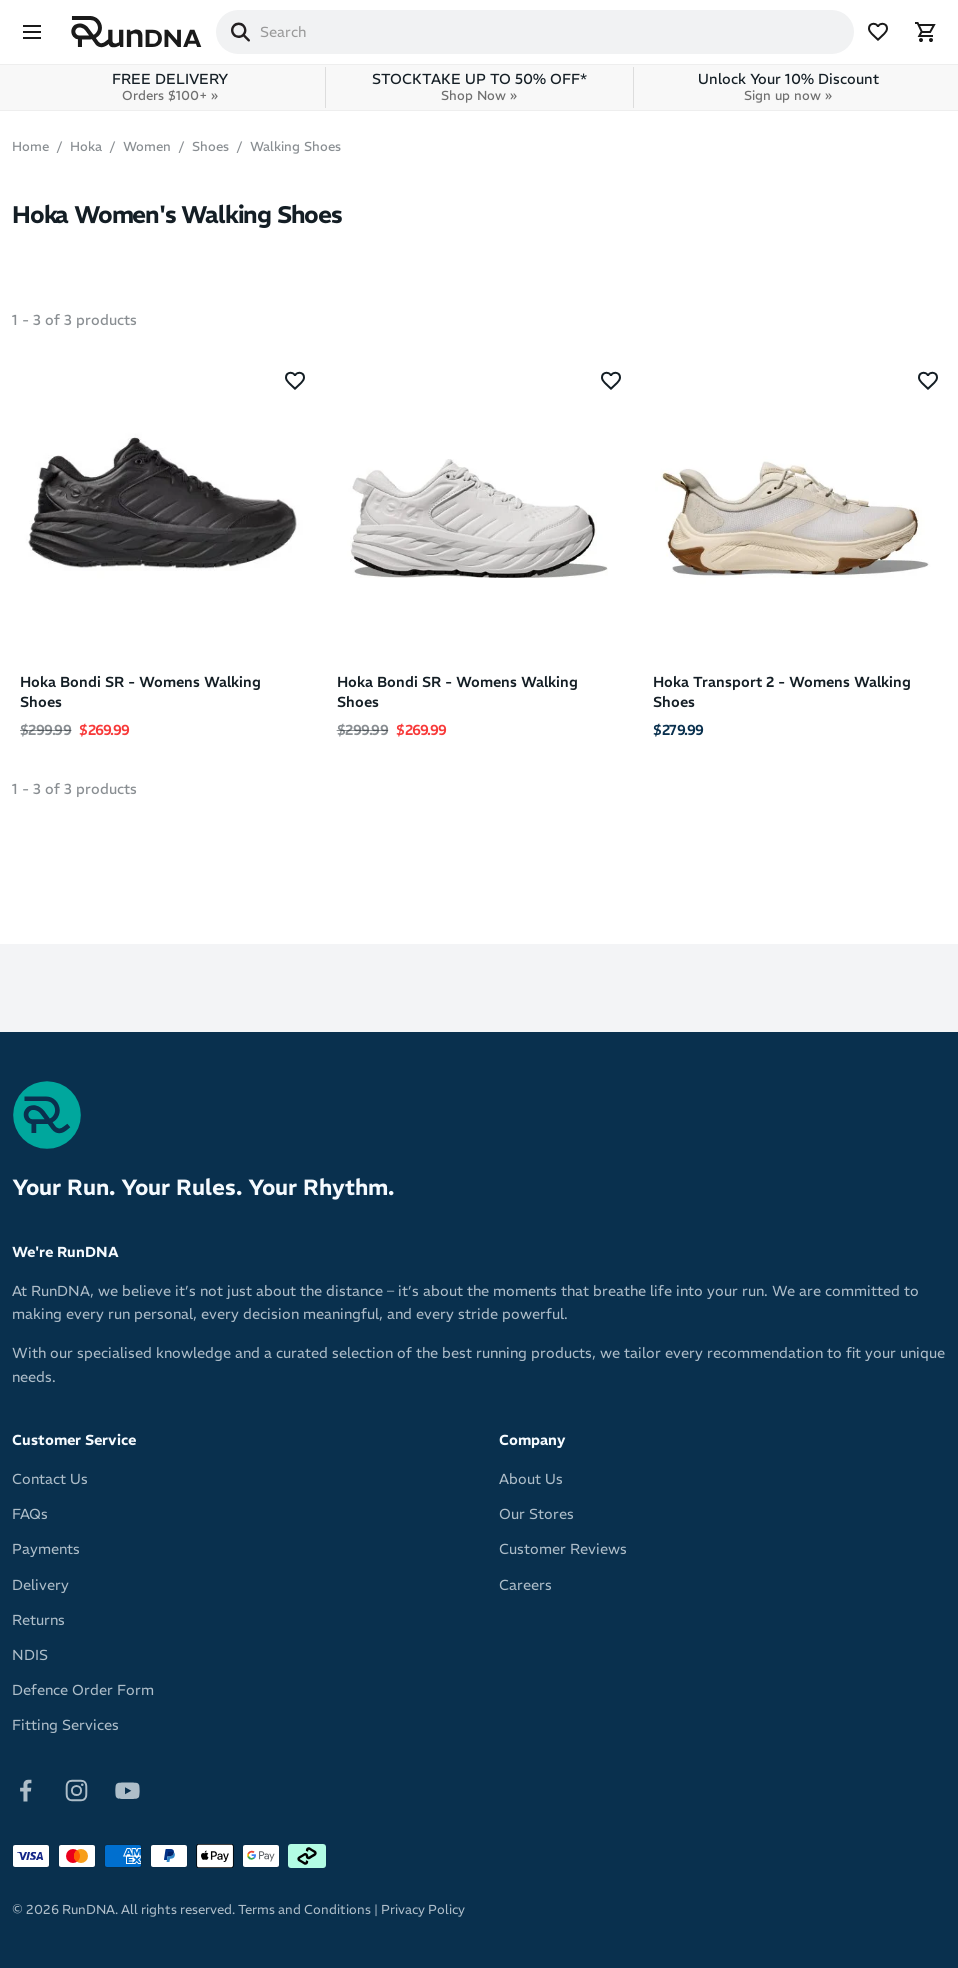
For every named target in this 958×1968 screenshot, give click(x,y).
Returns (38, 1620)
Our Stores (536, 1514)
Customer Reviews (563, 1549)
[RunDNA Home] (136, 32)
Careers (525, 1585)
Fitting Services (65, 1725)
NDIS (30, 1655)
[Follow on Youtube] (127, 1790)
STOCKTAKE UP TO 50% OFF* (479, 87)
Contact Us (50, 1479)
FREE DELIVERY (170, 87)
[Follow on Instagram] (76, 1790)
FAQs (30, 1514)
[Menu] (32, 32)
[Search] (240, 32)
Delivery (40, 1585)
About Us (531, 1479)
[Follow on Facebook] (25, 1790)
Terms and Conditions (304, 1909)
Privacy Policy (423, 1909)
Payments (46, 1549)
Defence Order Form (83, 1690)
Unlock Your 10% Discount (788, 87)
